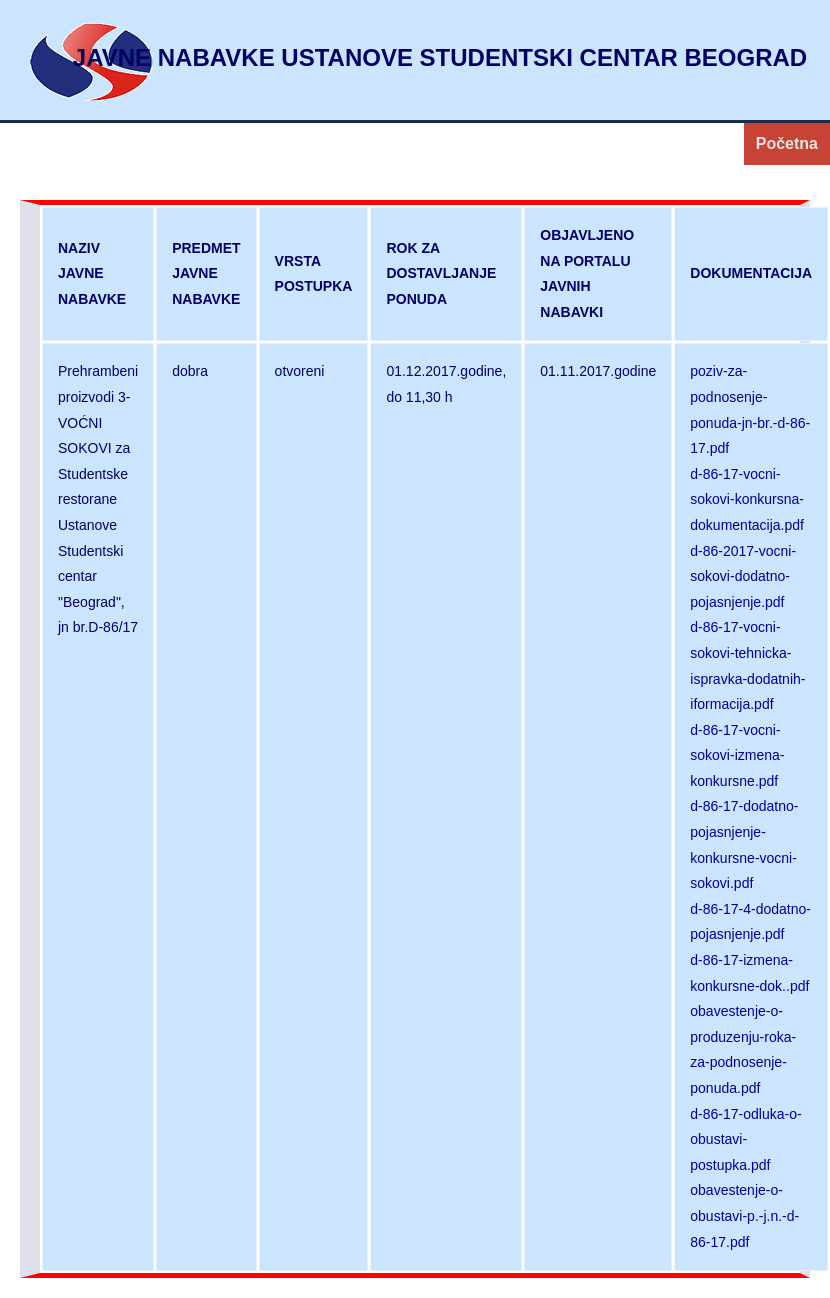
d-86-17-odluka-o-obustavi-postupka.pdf (745, 1139)
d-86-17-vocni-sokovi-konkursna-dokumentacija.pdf (747, 499)
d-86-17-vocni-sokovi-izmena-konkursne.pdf (737, 755)
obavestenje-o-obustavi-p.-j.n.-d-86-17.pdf (744, 1215)
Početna (787, 143)
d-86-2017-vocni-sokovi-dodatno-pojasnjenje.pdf (743, 576)
